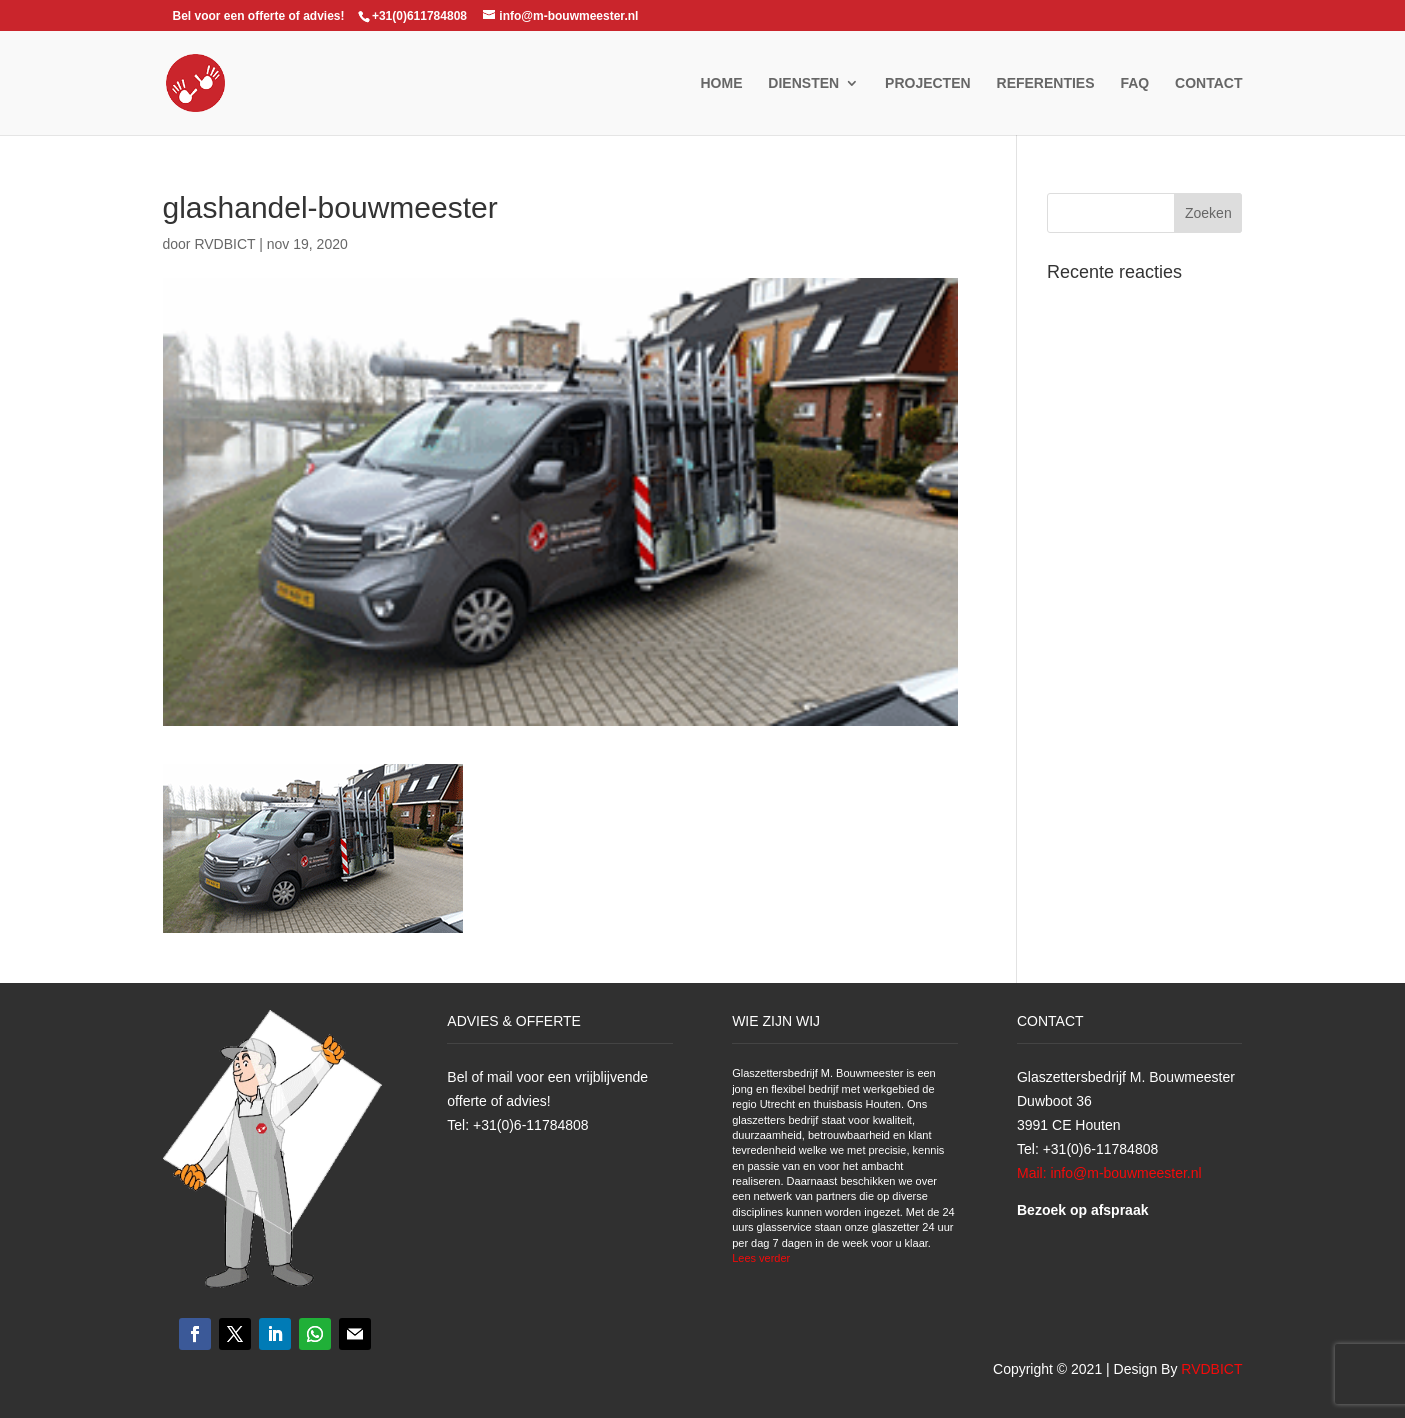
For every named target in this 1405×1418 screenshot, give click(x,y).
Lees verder (761, 1258)
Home (721, 83)
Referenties (1046, 83)
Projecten (928, 83)
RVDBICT (224, 244)
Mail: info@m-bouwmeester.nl (1109, 1173)
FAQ (1134, 83)
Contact (1208, 83)
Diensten (803, 83)
